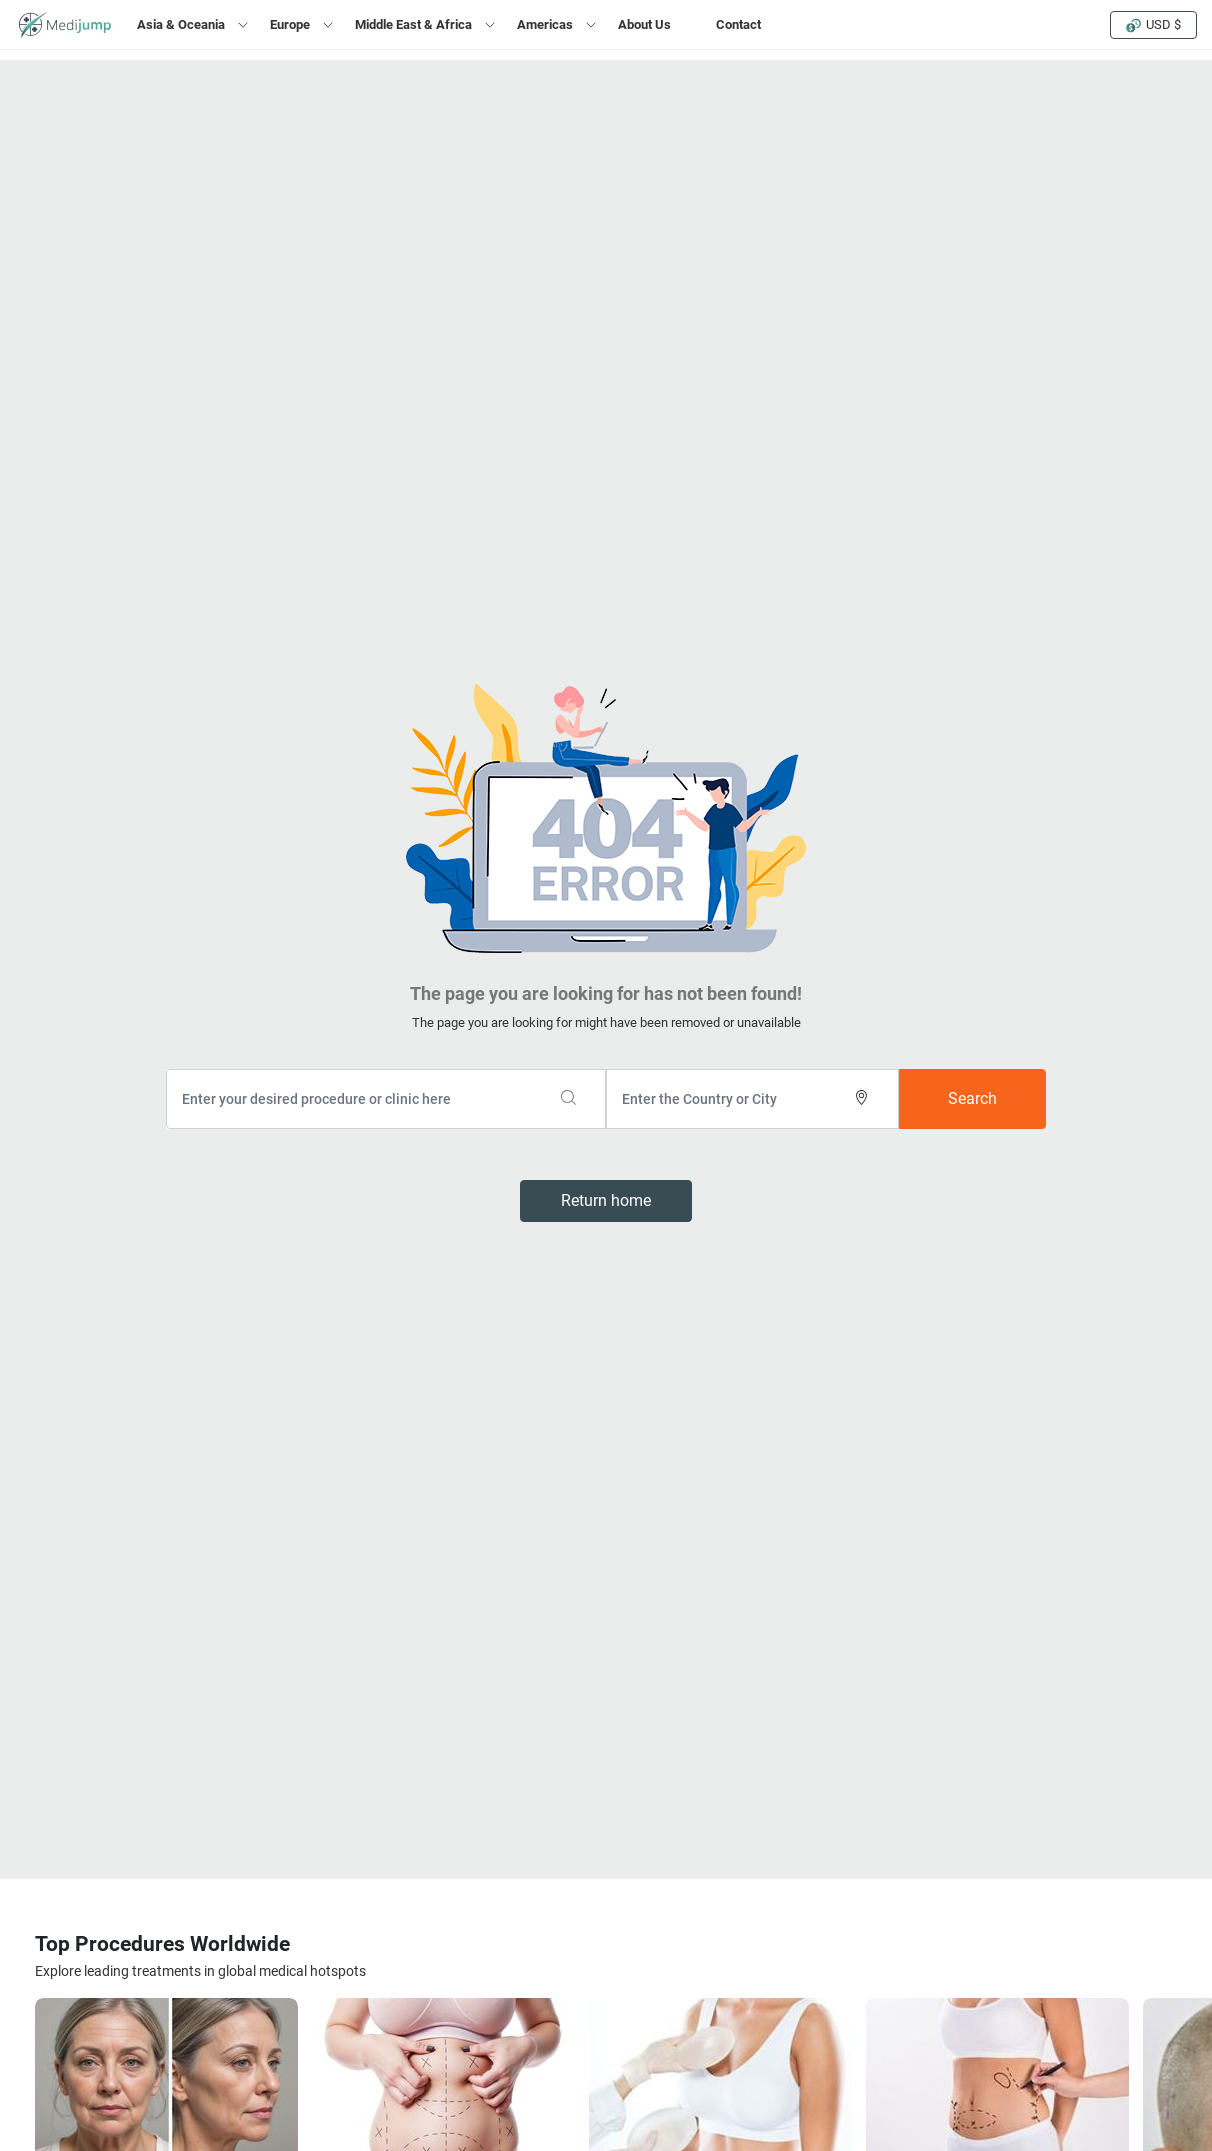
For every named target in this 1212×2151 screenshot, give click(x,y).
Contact (738, 24)
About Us (644, 24)
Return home (606, 1200)
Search (972, 1098)
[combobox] (386, 1099)
